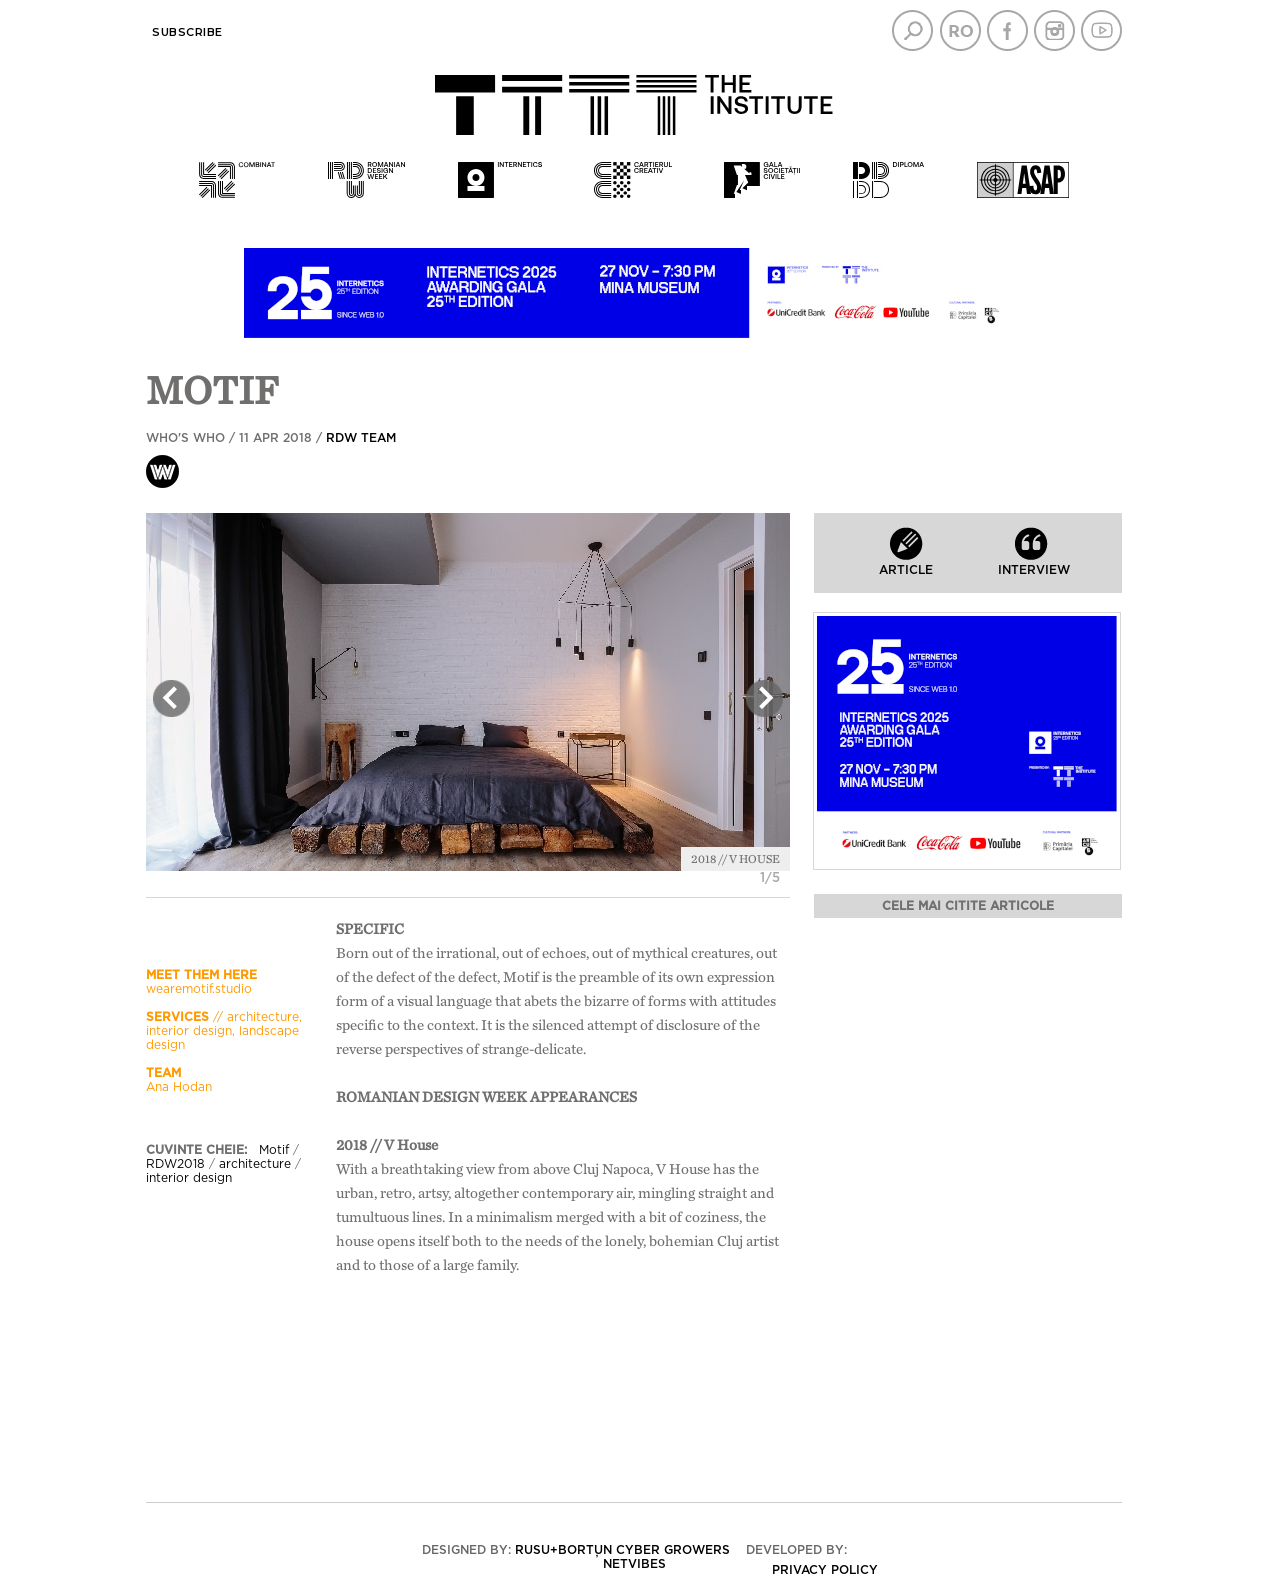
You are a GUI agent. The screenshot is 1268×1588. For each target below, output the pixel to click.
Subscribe (187, 32)
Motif (274, 1150)
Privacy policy (825, 1570)
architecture (255, 1164)
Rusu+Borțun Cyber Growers (622, 1550)
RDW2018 (175, 1164)
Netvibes (634, 1564)
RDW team (361, 438)
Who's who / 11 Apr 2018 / (271, 438)
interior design (189, 1178)
